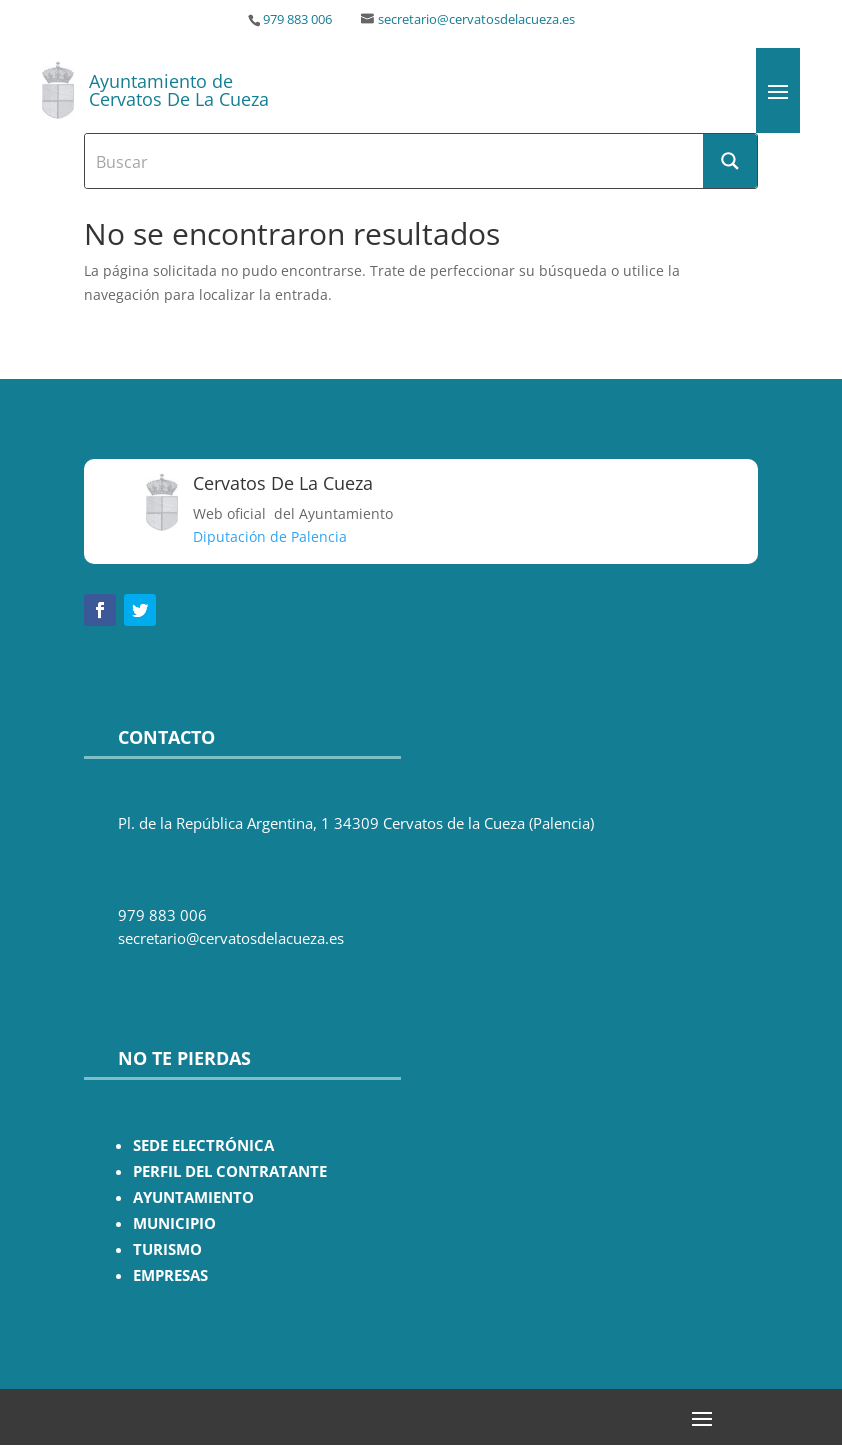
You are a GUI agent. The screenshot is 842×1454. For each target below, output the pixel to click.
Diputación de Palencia (270, 536)
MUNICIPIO (174, 1223)
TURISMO (167, 1249)
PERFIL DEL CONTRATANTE (230, 1171)
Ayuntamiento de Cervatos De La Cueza (179, 90)
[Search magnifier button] (730, 161)
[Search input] (395, 161)
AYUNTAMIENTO (193, 1197)
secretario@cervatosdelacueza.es (476, 19)
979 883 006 (297, 19)
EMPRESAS (170, 1275)
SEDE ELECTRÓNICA (203, 1145)
